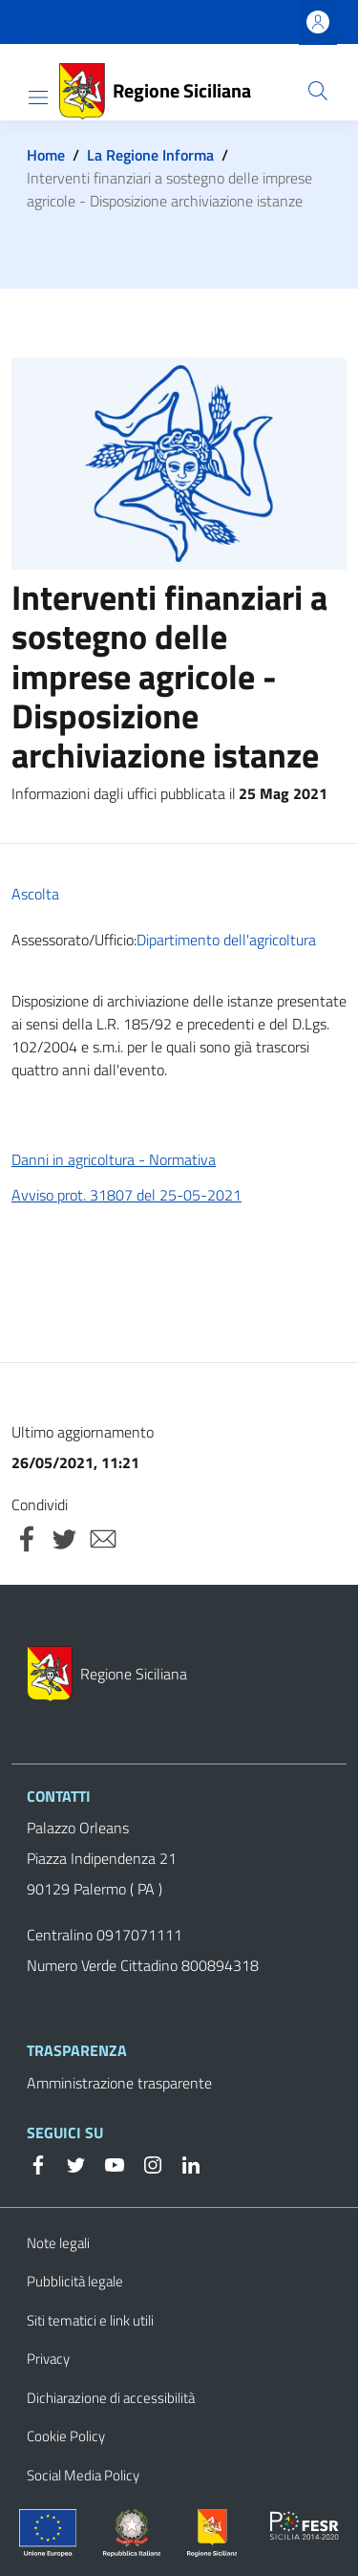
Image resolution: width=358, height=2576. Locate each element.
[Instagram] (145, 2163)
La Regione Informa (150, 154)
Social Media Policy (83, 2475)
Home (46, 154)
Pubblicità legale (75, 2281)
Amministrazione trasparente (119, 2082)
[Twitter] (69, 2163)
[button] (317, 90)
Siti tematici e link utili (90, 2320)
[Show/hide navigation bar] (38, 97)
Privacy (48, 2359)
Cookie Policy (66, 2436)
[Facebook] (38, 2163)
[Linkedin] (183, 2163)
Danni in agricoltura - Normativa (113, 1159)
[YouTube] (107, 2163)
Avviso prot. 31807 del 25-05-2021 (126, 1194)
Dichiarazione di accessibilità (111, 2398)
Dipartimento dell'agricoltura (226, 939)
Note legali (58, 2243)
